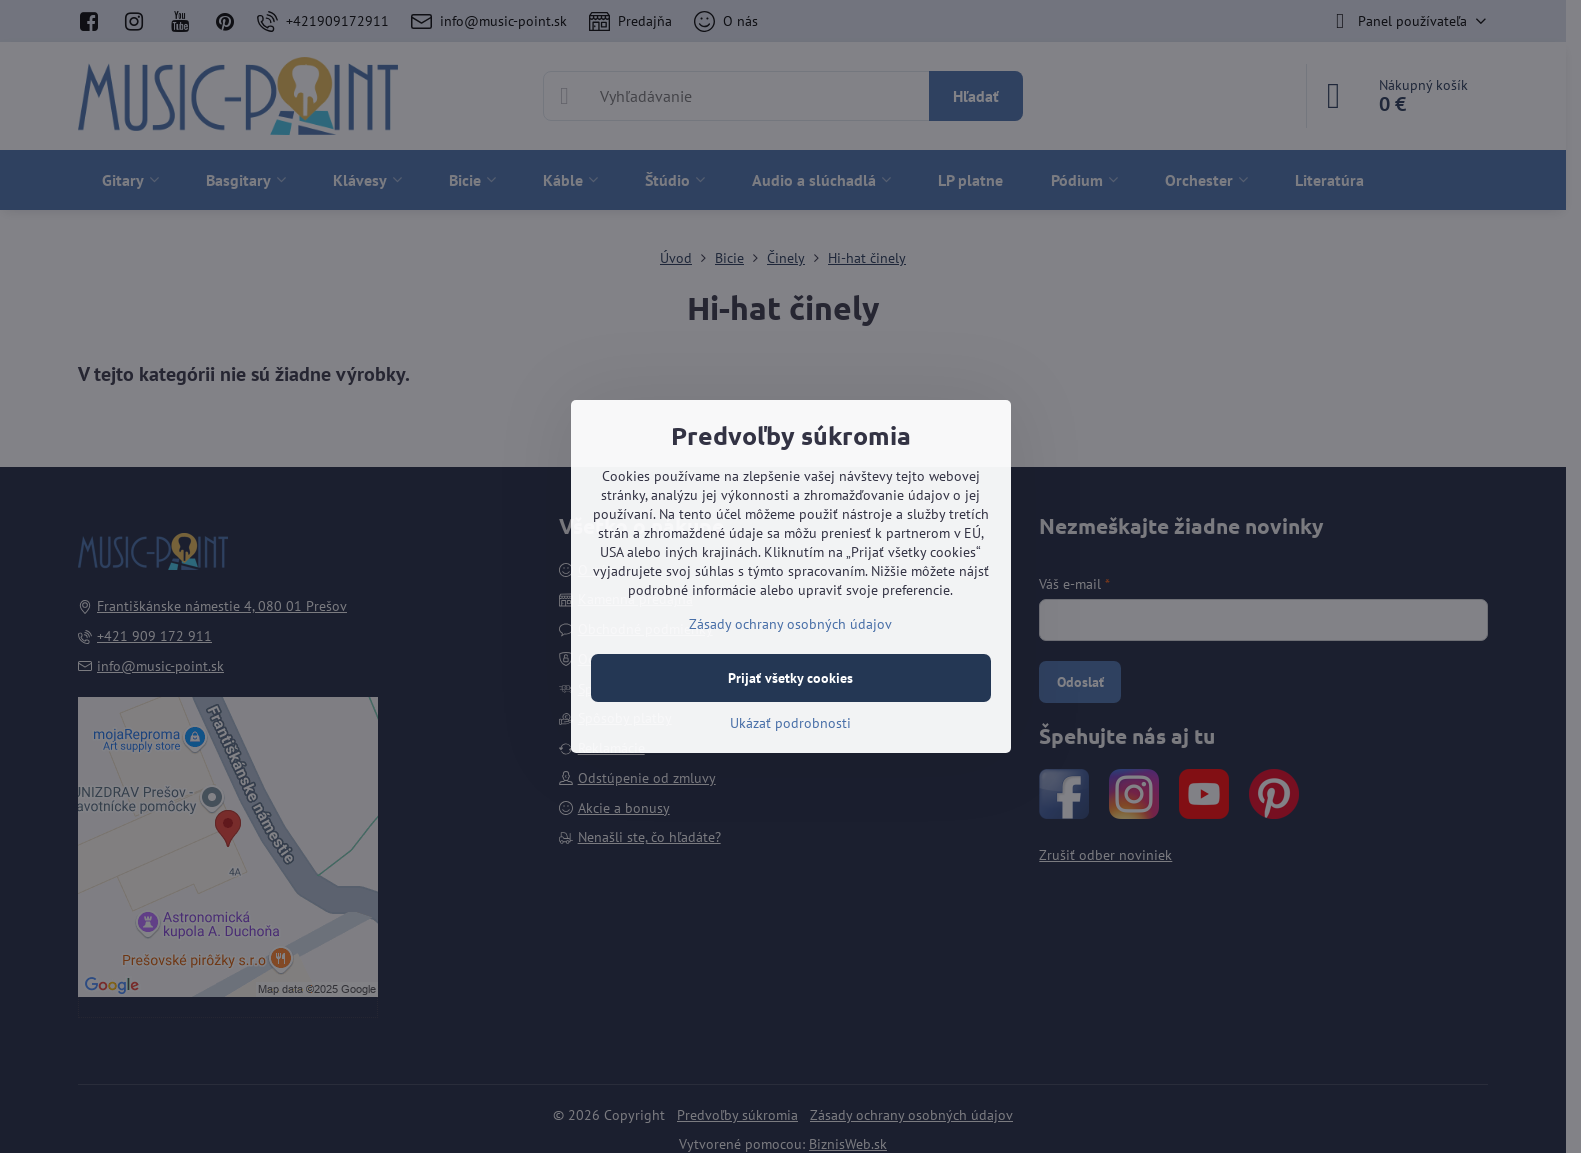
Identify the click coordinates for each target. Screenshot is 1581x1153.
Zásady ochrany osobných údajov (790, 624)
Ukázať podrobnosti (790, 723)
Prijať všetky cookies (790, 678)
